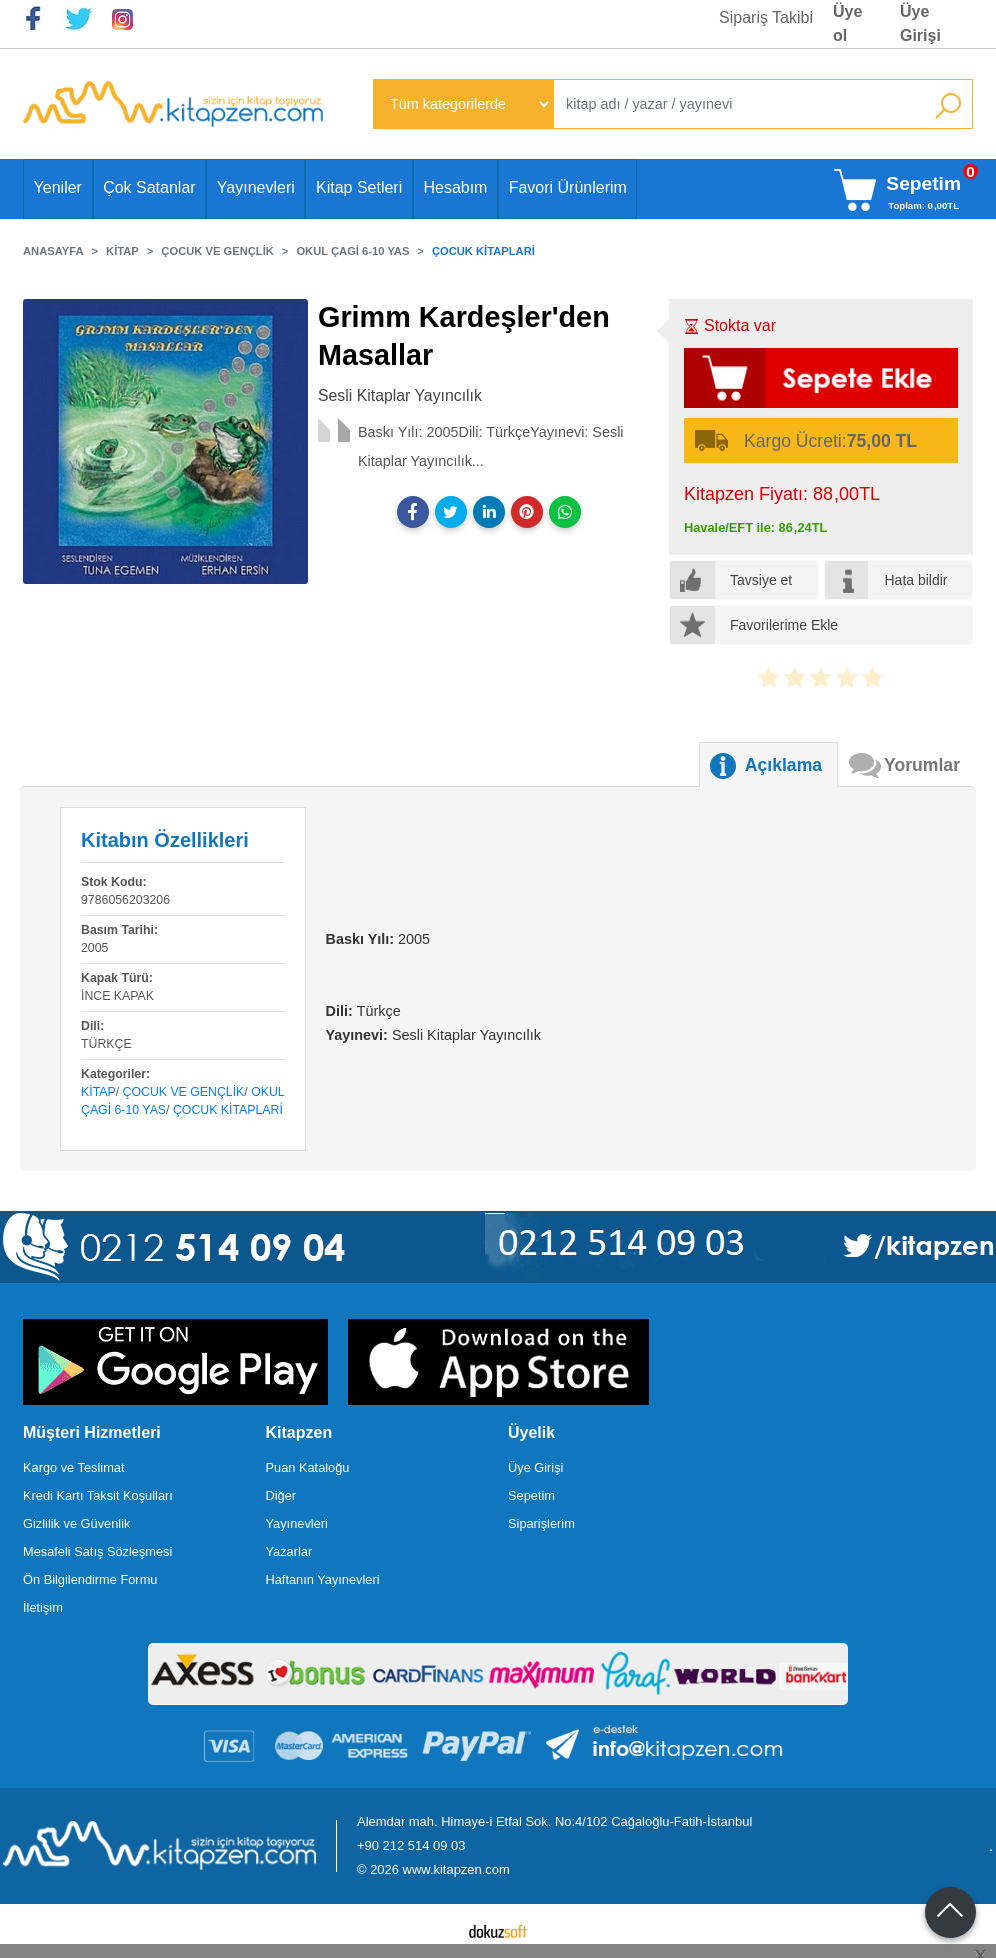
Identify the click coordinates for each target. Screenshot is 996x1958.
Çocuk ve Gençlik (184, 1092)
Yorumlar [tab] (922, 765)
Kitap (98, 1092)
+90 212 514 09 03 (411, 1845)
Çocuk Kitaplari (228, 1110)
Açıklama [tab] (783, 765)
